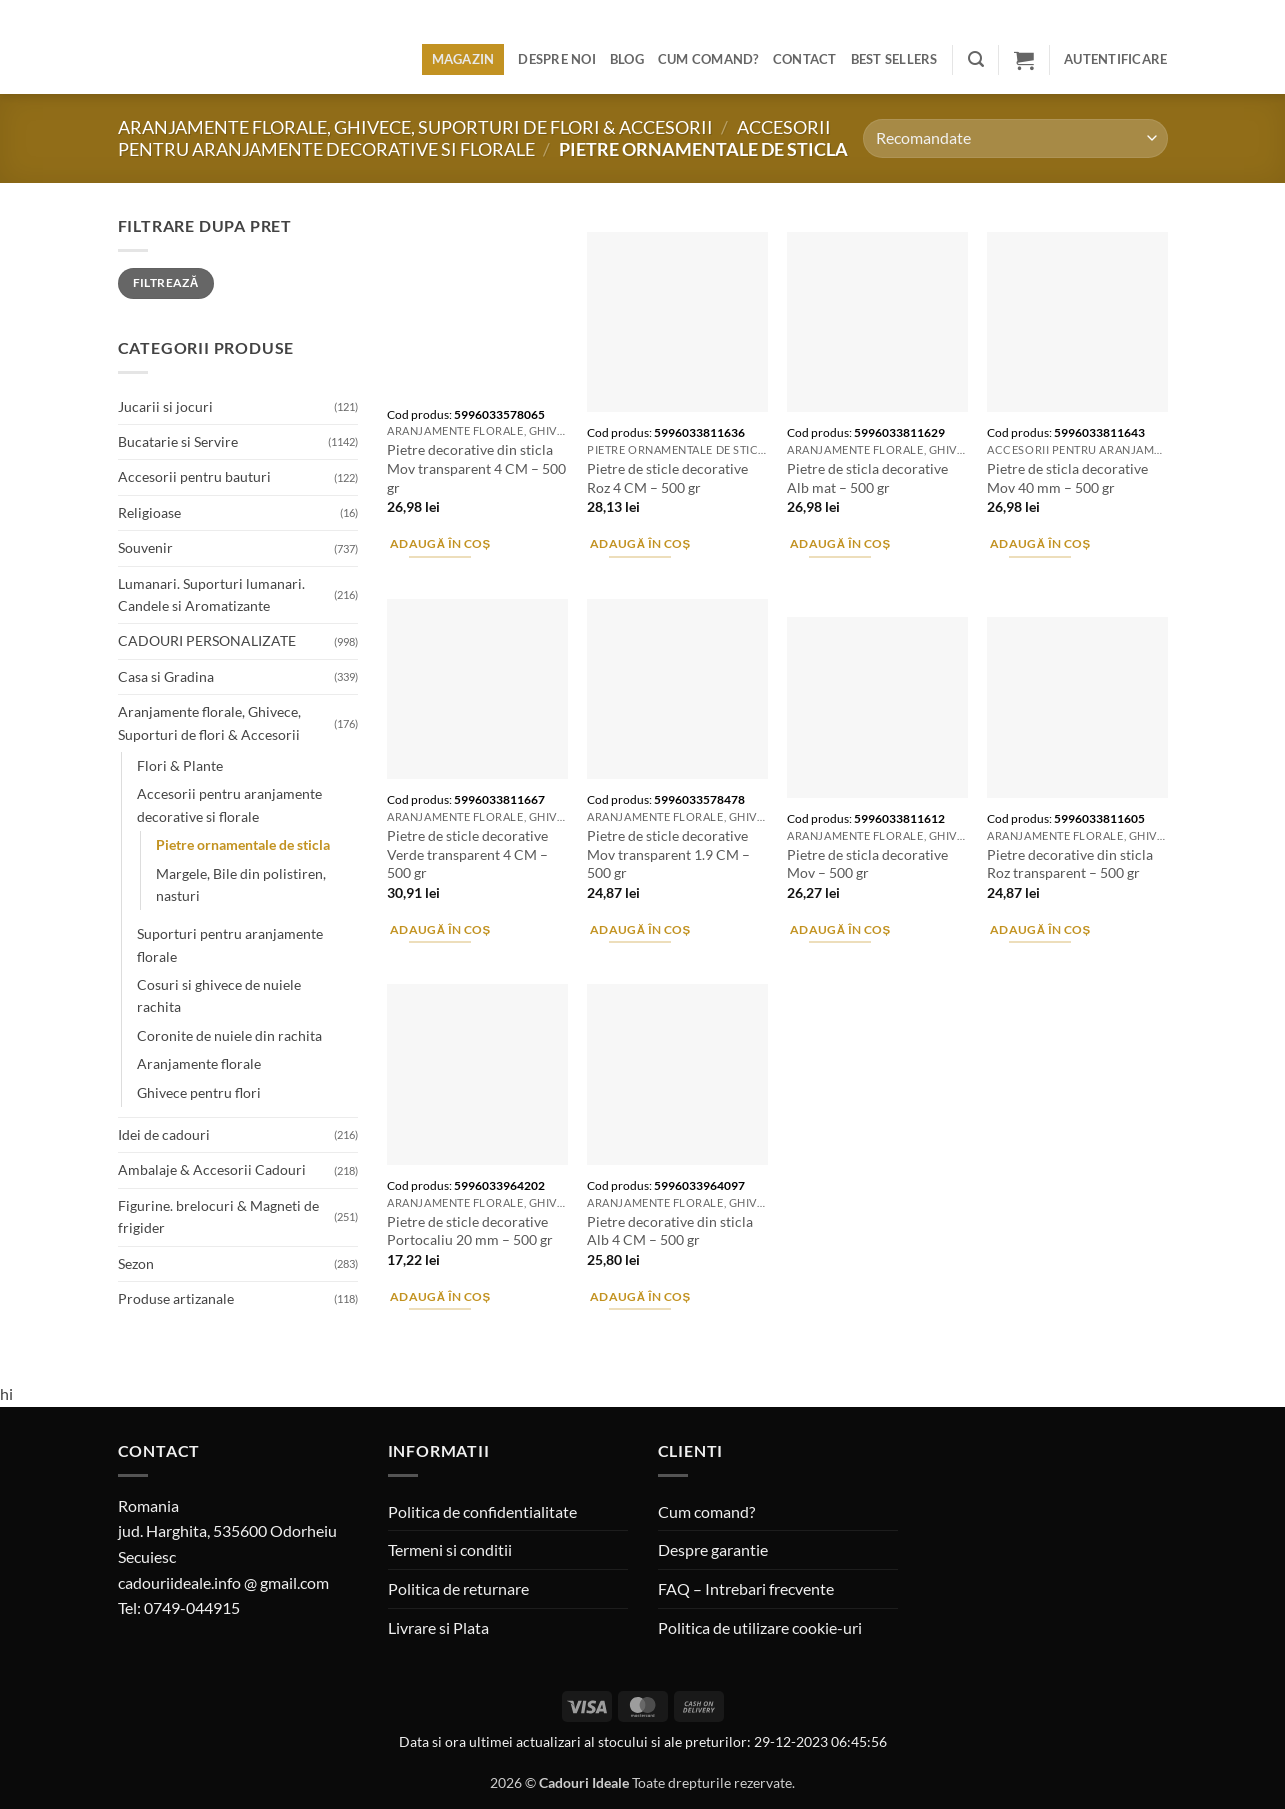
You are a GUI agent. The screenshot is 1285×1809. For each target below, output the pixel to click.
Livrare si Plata (438, 1627)
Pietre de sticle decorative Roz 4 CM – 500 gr (667, 478)
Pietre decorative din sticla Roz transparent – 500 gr (1070, 864)
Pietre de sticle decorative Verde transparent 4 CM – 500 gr (467, 854)
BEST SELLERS (894, 59)
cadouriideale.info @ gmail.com (223, 1582)
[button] (976, 59)
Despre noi (557, 59)
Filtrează (166, 282)
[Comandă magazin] (1015, 138)
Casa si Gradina (166, 676)
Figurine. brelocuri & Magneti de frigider (218, 1216)
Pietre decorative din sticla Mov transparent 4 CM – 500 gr (476, 468)
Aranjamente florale (199, 1063)
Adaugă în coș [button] (440, 543)
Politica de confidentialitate (482, 1511)
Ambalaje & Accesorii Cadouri (212, 1169)
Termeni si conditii (450, 1549)
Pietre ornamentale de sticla (243, 844)
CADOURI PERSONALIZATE (207, 640)
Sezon (136, 1263)
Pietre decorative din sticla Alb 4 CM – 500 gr (670, 1231)
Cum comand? (708, 59)
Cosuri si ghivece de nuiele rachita (219, 995)
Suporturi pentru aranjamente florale (230, 944)
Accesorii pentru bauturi (194, 476)
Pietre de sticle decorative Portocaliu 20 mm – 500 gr (470, 1231)
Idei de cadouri (164, 1134)
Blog (627, 59)
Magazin (463, 59)
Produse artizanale (176, 1298)
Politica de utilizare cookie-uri (760, 1627)
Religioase (149, 512)
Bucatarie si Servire (178, 441)
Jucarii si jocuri (165, 406)
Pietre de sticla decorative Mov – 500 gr (867, 864)
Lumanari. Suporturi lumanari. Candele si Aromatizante (211, 594)
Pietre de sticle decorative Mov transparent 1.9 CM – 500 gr (668, 854)
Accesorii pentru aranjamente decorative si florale (474, 138)
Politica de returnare (458, 1588)
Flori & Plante (180, 765)
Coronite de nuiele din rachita (229, 1035)
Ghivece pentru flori (199, 1092)
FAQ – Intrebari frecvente (746, 1588)
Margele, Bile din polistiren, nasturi (241, 884)
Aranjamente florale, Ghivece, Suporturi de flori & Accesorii (415, 127)
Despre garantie (713, 1549)
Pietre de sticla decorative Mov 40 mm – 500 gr (1067, 478)
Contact (805, 59)
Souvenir (145, 547)
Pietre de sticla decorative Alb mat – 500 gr (867, 478)
